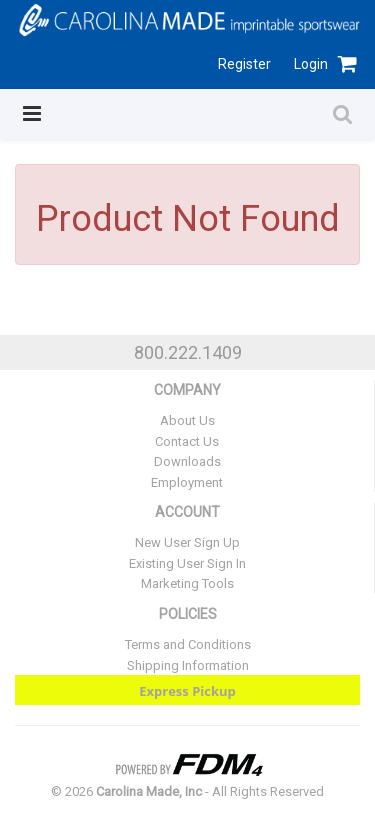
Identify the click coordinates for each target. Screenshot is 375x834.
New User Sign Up (187, 542)
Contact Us (187, 441)
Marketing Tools (187, 583)
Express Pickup (187, 691)
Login (311, 64)
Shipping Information (188, 665)
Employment (187, 482)
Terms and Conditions (188, 644)
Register (244, 64)
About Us (187, 420)
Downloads (187, 461)
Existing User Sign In (187, 563)
